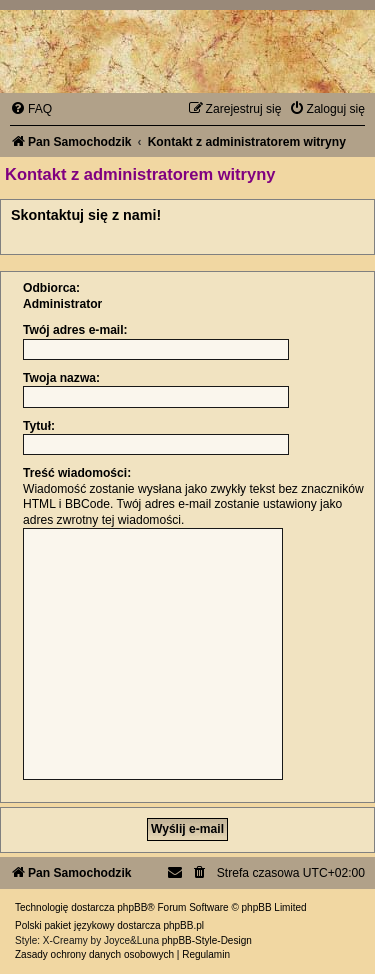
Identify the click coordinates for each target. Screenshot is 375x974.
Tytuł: (39, 426)
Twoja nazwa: (61, 378)
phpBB (132, 907)
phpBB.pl (183, 925)
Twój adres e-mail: (75, 330)
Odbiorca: (51, 288)
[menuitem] (31, 109)
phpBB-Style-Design (207, 940)
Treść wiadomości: (77, 473)
